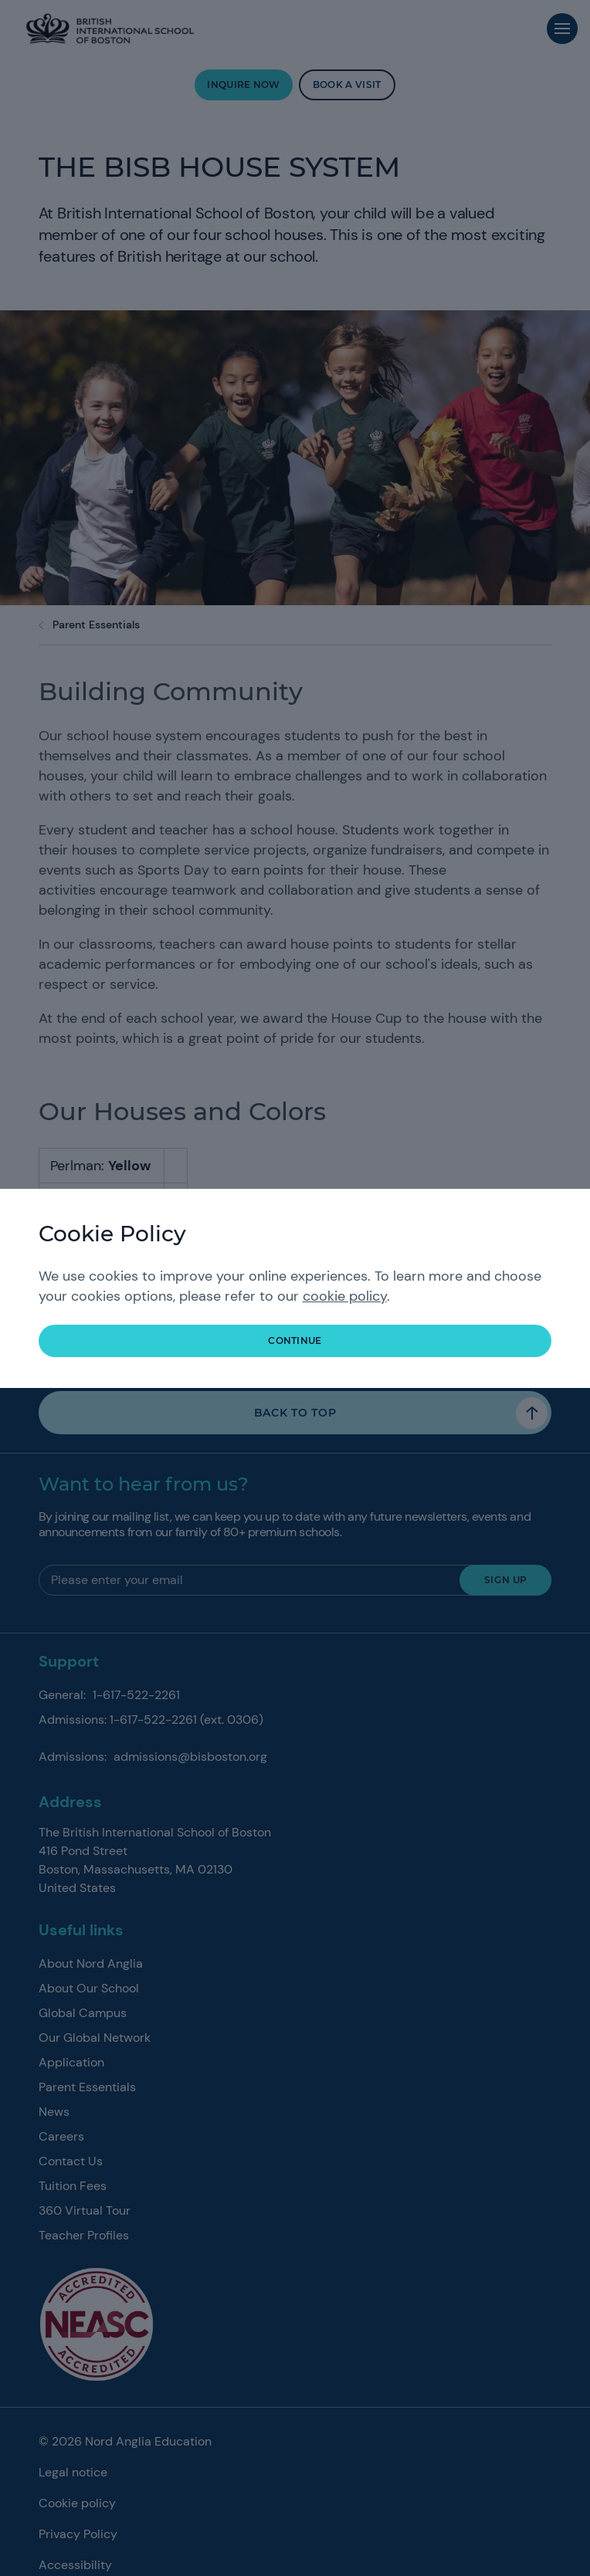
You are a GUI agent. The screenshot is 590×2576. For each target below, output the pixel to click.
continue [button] (295, 1340)
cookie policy (345, 1296)
